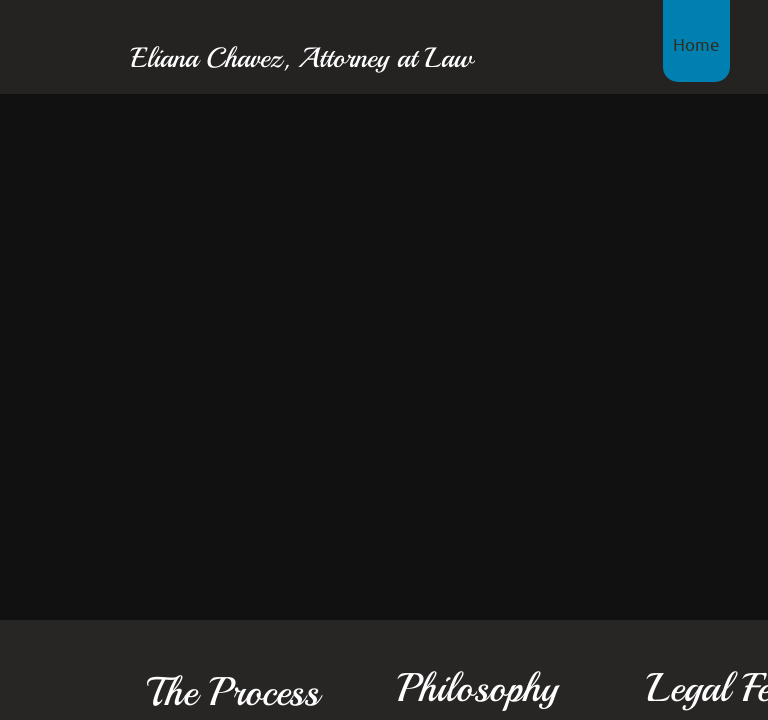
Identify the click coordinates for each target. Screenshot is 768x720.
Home (696, 43)
